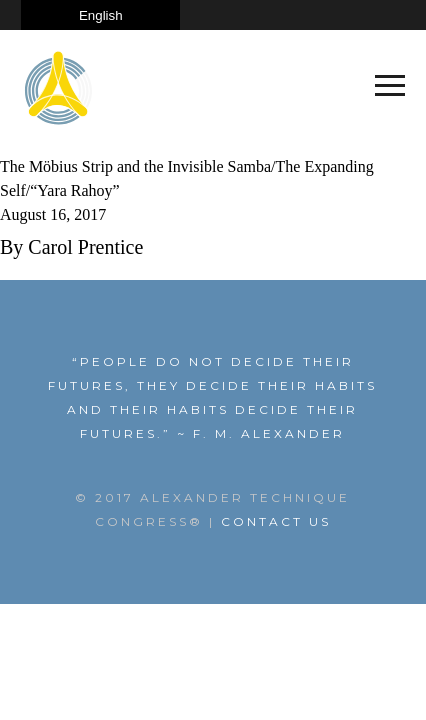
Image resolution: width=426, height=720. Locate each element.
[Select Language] (100, 15)
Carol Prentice (85, 247)
